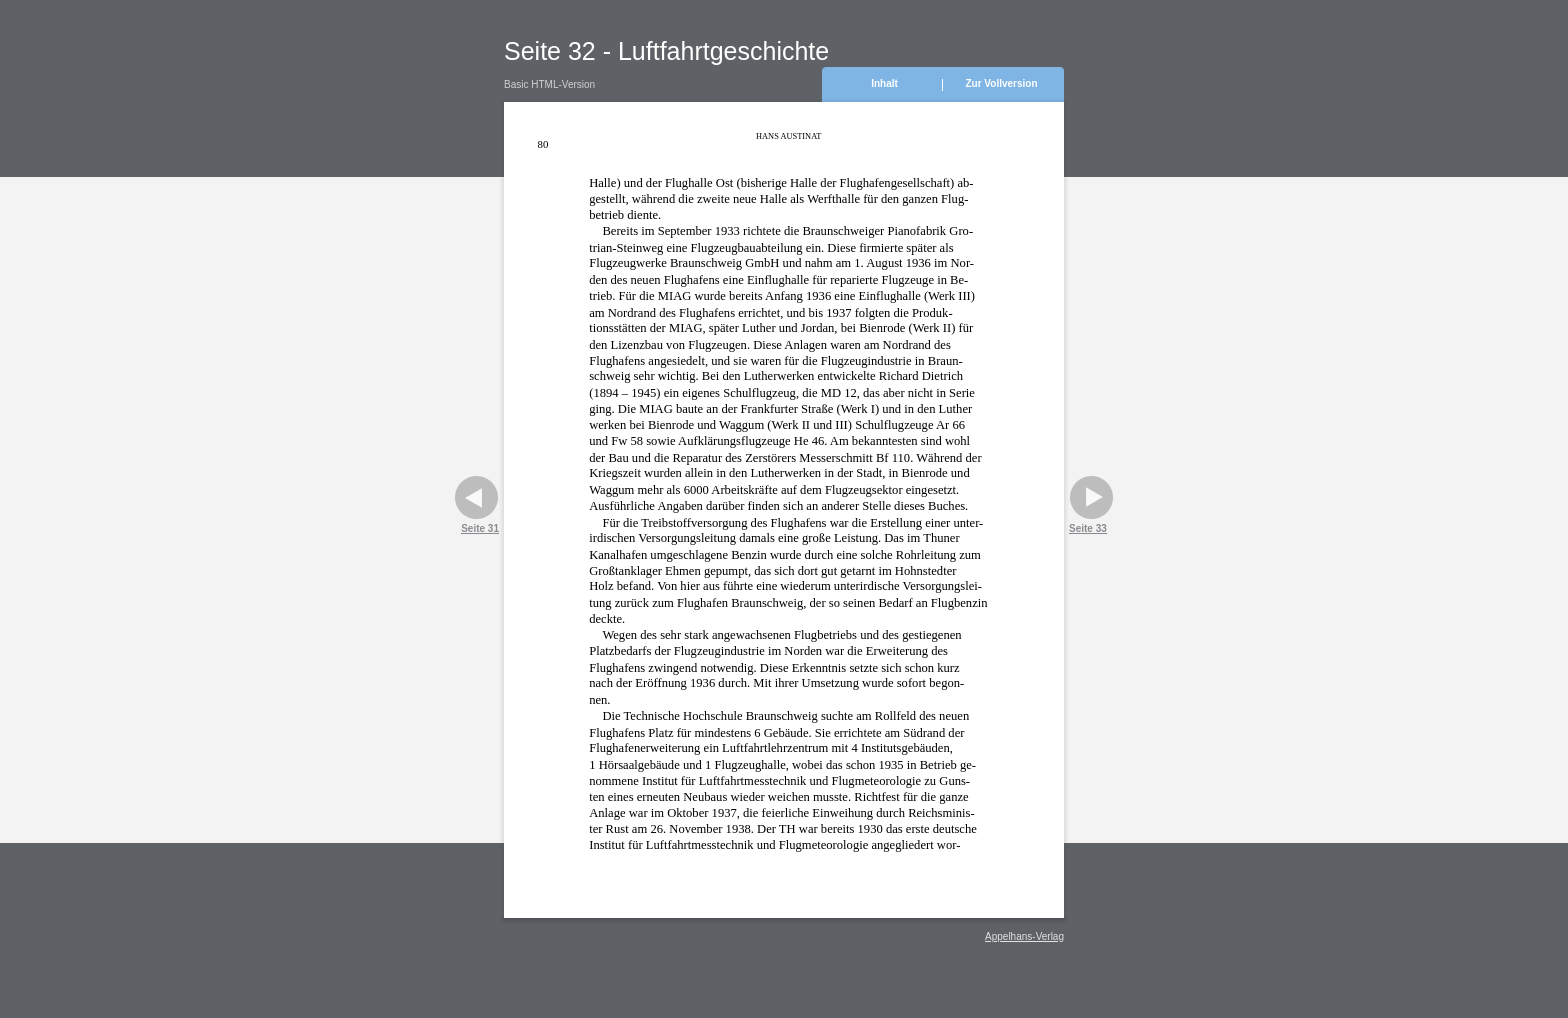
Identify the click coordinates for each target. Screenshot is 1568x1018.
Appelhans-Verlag (1024, 936)
